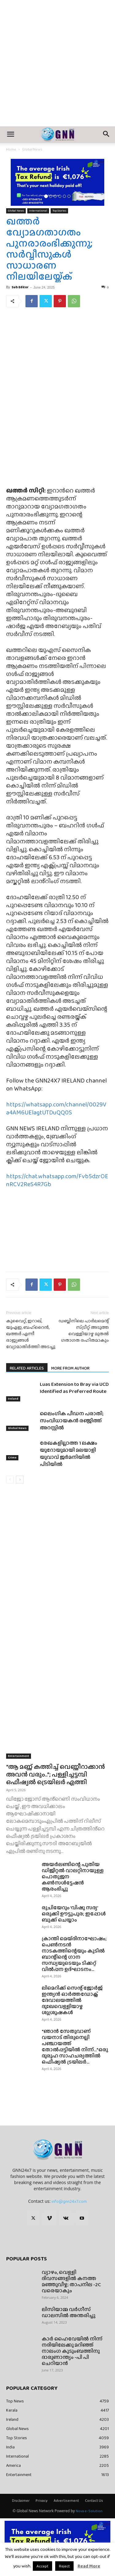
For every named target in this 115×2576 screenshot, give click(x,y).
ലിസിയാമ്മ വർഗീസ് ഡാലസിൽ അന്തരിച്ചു (68, 2312)
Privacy (42, 2500)
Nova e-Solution (89, 2511)
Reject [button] (64, 2566)
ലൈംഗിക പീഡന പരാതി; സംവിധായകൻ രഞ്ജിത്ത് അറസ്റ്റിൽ (72, 1421)
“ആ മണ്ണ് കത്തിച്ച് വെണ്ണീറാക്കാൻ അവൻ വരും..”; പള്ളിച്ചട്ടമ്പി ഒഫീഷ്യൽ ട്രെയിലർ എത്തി (55, 1774)
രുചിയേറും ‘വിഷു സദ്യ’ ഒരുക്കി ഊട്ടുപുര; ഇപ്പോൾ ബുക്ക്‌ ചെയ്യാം (74, 1914)
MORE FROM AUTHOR (70, 1368)
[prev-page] (10, 1479)
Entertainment (18, 1756)
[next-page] (20, 1479)
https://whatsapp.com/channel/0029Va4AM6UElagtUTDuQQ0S (56, 1108)
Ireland (13, 1398)
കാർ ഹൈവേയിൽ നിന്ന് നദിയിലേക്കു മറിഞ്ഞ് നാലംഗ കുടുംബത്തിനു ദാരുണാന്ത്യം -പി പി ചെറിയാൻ (72, 2351)
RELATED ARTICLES (27, 1368)
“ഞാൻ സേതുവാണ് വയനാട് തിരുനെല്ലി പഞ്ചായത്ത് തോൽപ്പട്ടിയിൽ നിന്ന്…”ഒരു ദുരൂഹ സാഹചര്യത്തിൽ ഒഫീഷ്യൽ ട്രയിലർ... (75, 2046)
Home (11, 149)
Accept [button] (42, 2566)
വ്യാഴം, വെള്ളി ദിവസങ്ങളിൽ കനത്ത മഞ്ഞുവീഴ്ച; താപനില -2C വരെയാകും (71, 2281)
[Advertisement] (57, 65)
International (38, 210)
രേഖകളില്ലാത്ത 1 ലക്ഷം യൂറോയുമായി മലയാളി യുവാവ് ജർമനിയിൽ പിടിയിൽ (68, 1453)
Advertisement (66, 2500)
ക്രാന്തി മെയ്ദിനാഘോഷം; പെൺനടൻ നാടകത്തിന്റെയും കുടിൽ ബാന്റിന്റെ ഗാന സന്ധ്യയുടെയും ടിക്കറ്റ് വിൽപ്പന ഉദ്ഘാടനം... (74, 1954)
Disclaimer (21, 2500)
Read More (89, 2566)
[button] (10, 134)
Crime (12, 1457)
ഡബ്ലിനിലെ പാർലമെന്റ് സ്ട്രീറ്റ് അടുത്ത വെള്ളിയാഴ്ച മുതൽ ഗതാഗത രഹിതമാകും (84, 1331)
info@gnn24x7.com (69, 2201)
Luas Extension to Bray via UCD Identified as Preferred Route (74, 1387)
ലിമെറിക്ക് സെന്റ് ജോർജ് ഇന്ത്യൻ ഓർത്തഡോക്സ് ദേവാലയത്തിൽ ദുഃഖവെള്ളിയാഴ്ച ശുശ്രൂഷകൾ (72, 2000)
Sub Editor (20, 287)
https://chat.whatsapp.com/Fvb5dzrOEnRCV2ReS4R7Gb (57, 1180)
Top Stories (59, 210)
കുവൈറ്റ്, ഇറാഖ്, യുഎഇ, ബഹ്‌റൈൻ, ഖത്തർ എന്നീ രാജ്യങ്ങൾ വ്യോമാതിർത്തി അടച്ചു (30, 1334)
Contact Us (94, 2500)
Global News (32, 149)
